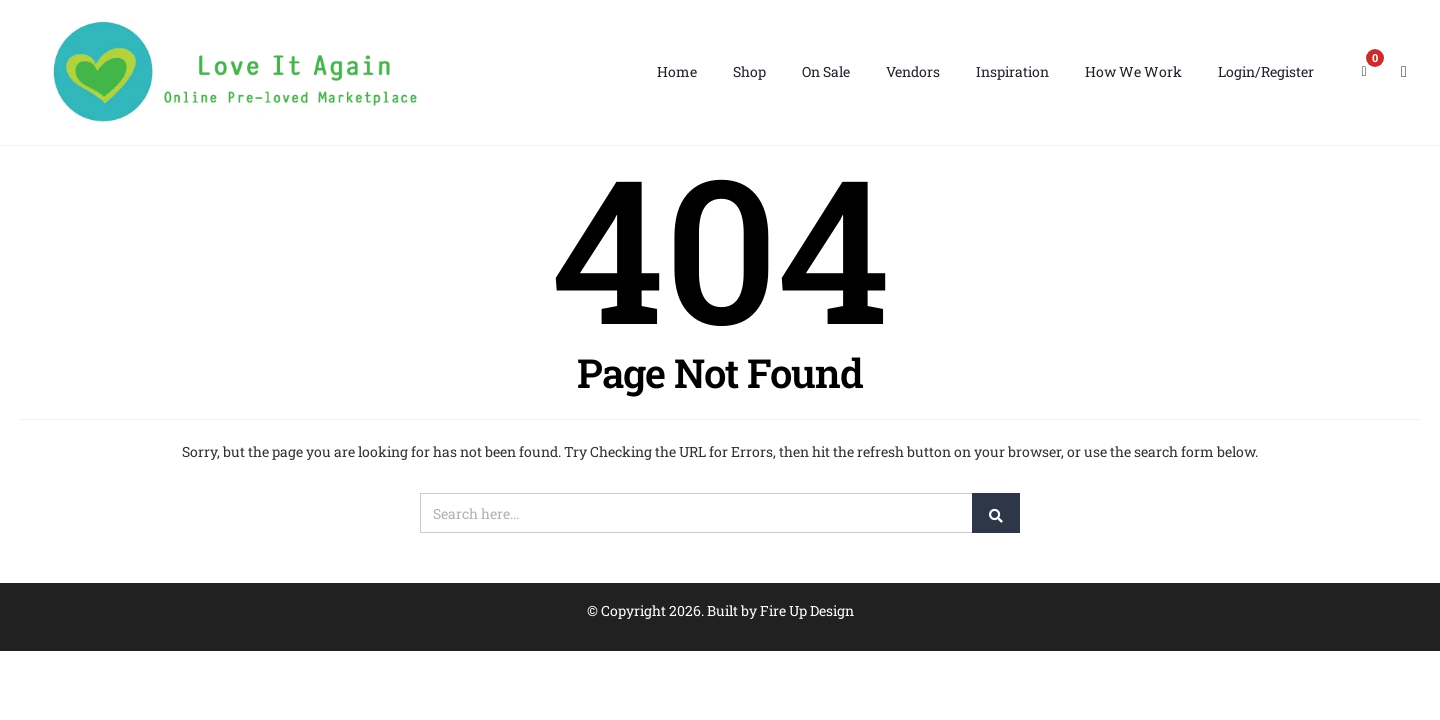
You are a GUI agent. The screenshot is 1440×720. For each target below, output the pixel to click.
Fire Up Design (807, 610)
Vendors (913, 71)
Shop (749, 71)
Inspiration (1012, 71)
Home (677, 71)
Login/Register (1266, 71)
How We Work (1133, 71)
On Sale (826, 71)
